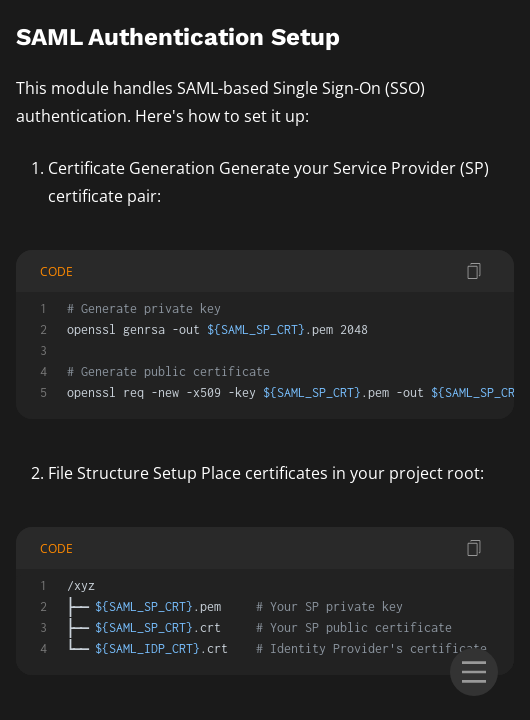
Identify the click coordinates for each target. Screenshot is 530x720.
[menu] (474, 672)
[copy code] (474, 271)
